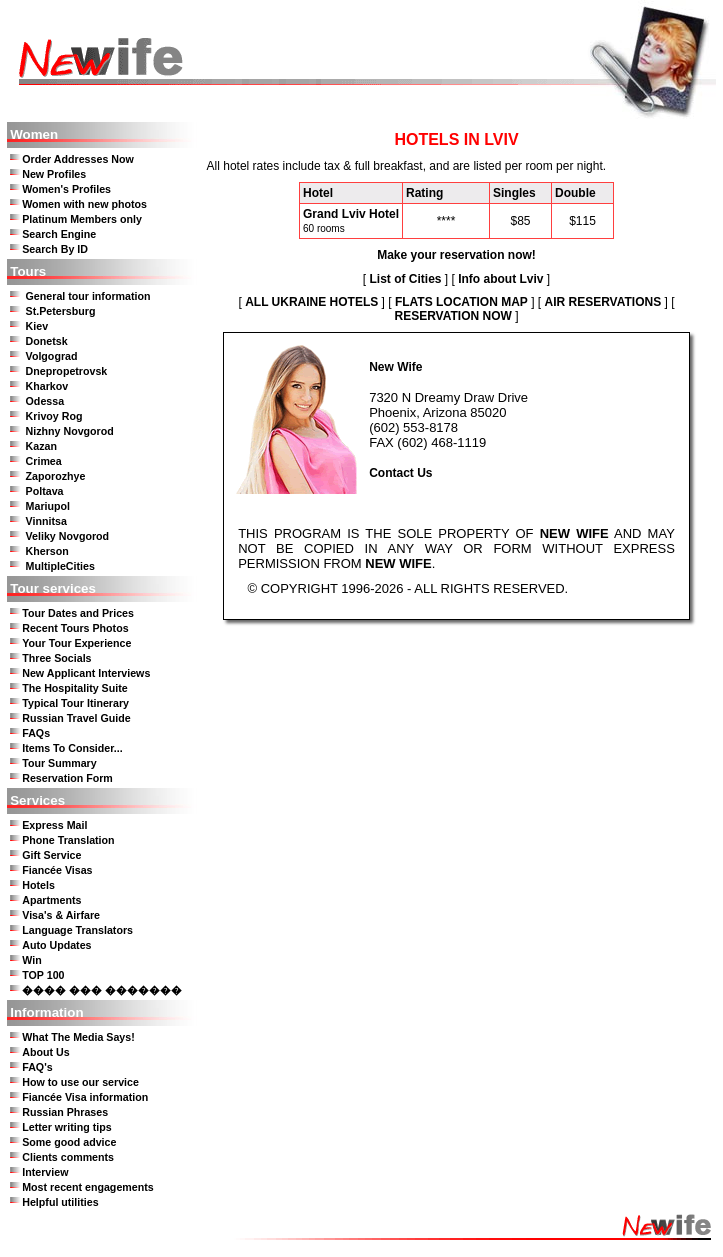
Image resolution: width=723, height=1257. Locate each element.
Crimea (44, 461)
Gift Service (51, 855)
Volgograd (52, 356)
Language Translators (77, 930)
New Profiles (54, 174)
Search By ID (55, 249)
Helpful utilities (60, 1202)
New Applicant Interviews (86, 673)
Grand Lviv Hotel (351, 214)
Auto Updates (56, 945)
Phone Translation (68, 840)
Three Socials (56, 658)
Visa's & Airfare (61, 915)
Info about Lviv (500, 279)
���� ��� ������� (102, 990)
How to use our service (80, 1082)
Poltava (45, 491)
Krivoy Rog (54, 416)
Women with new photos (84, 204)
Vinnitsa (46, 521)
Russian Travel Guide (76, 718)
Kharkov (47, 386)
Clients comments (68, 1157)
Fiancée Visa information (85, 1097)
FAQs (36, 733)
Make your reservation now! (456, 255)
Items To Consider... (72, 748)
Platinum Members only (82, 219)
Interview (45, 1172)
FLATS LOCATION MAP (461, 302)
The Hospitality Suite (74, 688)
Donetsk (47, 341)
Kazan (41, 446)
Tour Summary (59, 763)
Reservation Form (67, 778)
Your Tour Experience (76, 643)
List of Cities (405, 279)
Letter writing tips (66, 1127)
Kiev (37, 326)
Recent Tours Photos (75, 628)
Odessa (45, 401)
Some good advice (69, 1142)
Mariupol (48, 506)
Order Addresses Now (78, 159)
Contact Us (400, 473)
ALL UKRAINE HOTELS (311, 302)
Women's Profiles (66, 189)
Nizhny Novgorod (70, 431)
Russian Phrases (65, 1112)
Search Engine (59, 234)
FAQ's (37, 1067)
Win (31, 960)
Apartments (51, 900)
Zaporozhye (56, 476)
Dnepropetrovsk (67, 371)
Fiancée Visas (57, 870)
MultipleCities (60, 566)
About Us (45, 1052)
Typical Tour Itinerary (75, 703)
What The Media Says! (78, 1037)
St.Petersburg (61, 311)
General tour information (88, 296)
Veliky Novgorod (68, 536)
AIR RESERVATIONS (602, 302)
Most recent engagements (87, 1187)
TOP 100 (43, 975)
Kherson (47, 551)
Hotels (38, 885)
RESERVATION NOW (452, 316)
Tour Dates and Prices (78, 613)
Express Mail (54, 825)
